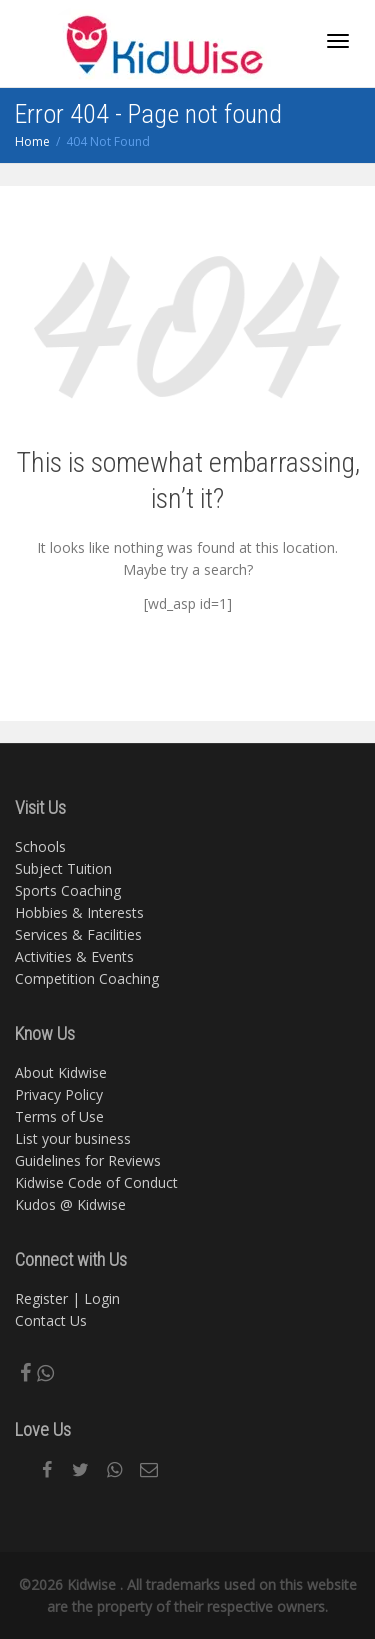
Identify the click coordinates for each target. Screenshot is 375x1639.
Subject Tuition (63, 868)
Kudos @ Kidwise (70, 1204)
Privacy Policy (59, 1094)
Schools (40, 846)
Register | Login (67, 1298)
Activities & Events (74, 956)
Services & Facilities (78, 934)
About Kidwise (61, 1072)
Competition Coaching (87, 978)
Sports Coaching (68, 890)
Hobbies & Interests (79, 912)
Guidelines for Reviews (88, 1160)
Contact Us (51, 1320)
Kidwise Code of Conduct (96, 1182)
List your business (73, 1138)
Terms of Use (59, 1116)
